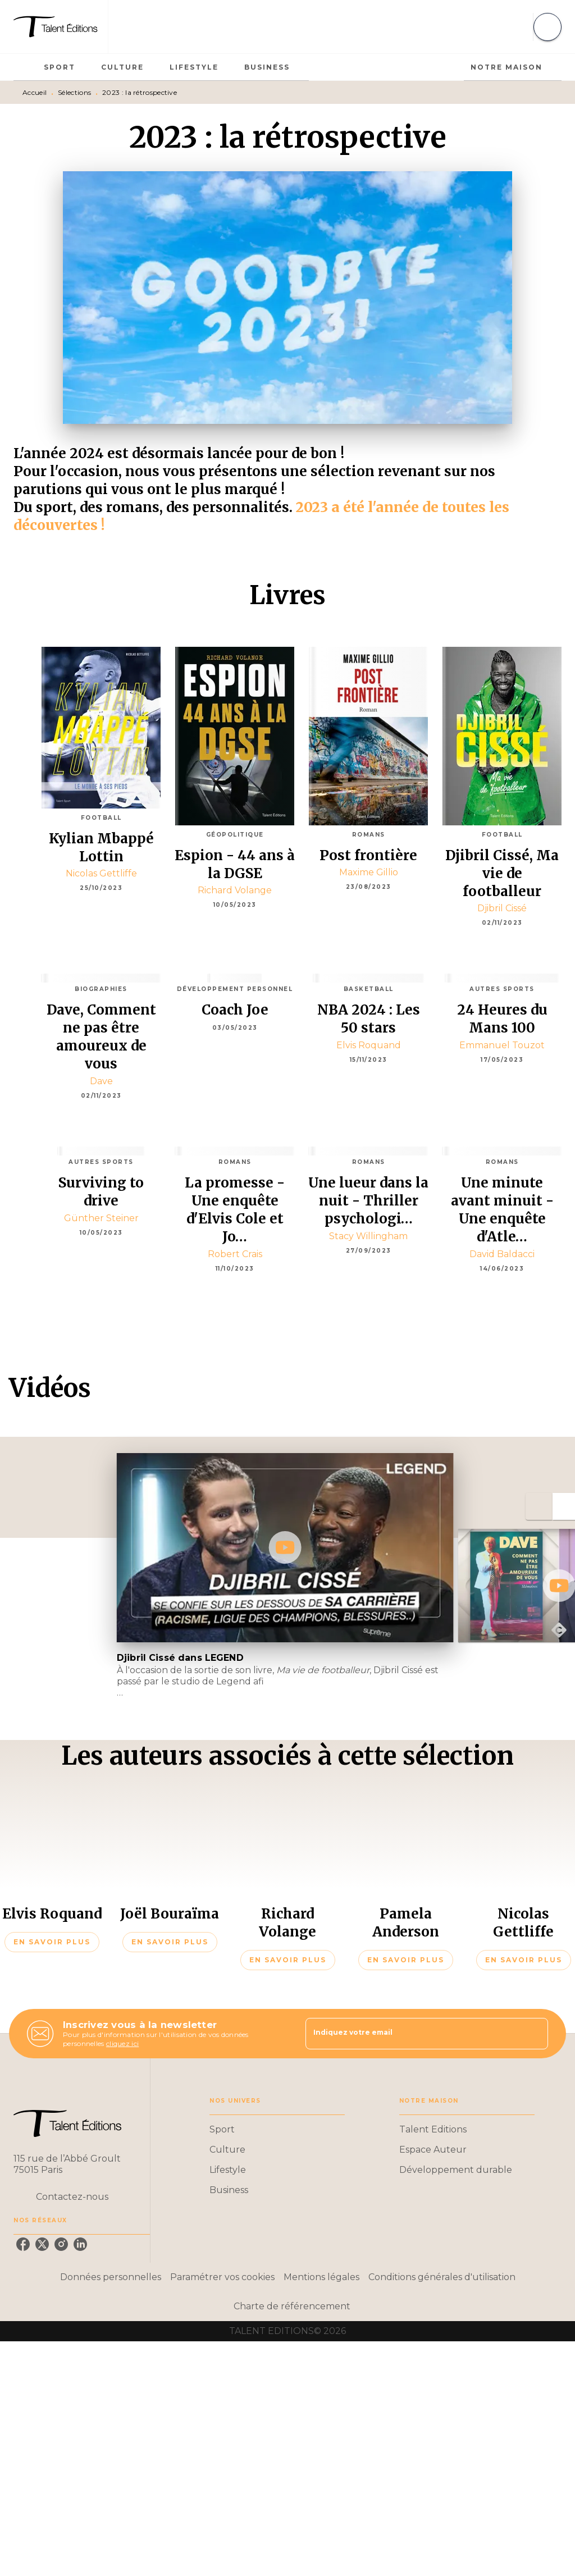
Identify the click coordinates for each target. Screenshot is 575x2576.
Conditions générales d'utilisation (441, 2277)
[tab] (25, 67)
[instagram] (61, 2244)
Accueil (34, 92)
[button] (51, 1942)
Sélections (74, 92)
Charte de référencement (292, 2306)
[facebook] (23, 2244)
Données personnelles (110, 2277)
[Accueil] (60, 26)
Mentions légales (321, 2277)
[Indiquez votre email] (412, 2033)
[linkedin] (80, 2244)
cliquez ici (122, 2043)
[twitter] (42, 2244)
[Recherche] (547, 27)
